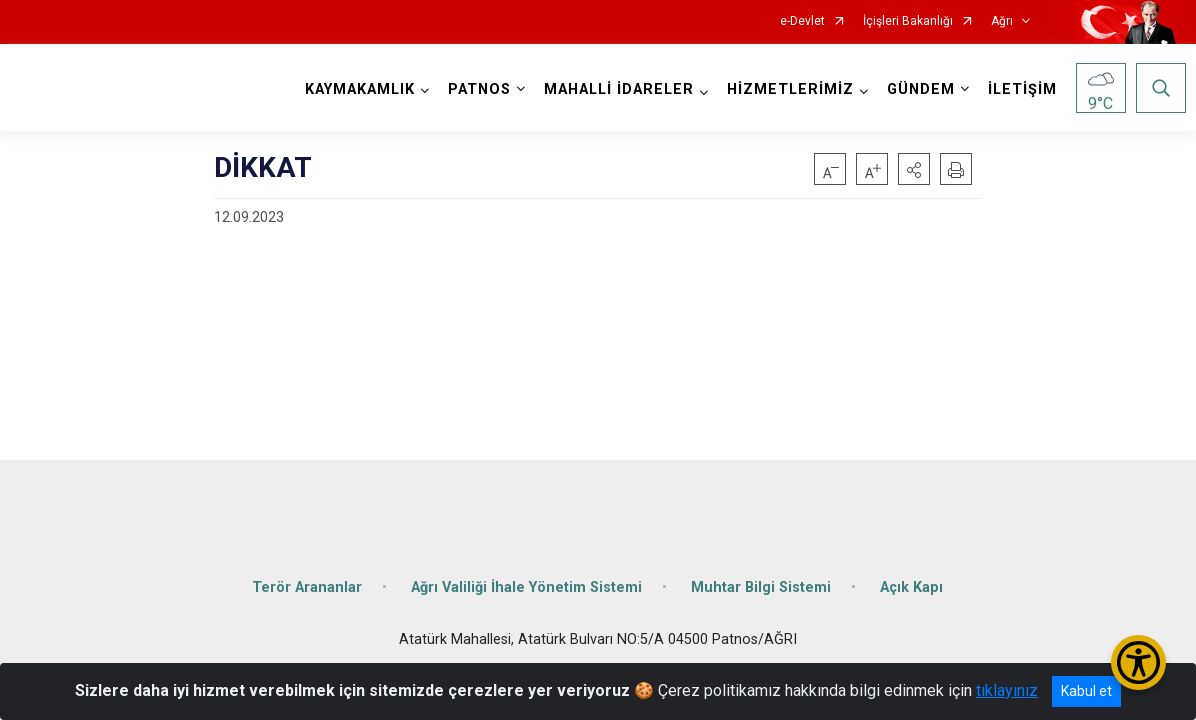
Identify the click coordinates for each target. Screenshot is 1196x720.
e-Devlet (802, 21)
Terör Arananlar (307, 572)
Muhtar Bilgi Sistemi (761, 572)
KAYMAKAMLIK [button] (355, 89)
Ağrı (1002, 21)
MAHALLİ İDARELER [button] (614, 89)
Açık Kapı (911, 572)
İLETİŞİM (1017, 89)
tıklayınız (1007, 690)
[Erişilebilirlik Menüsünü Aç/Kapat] (1138, 662)
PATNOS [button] (474, 89)
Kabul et (1086, 691)
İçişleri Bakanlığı (908, 21)
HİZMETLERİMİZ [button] (785, 89)
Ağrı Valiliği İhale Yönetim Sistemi (526, 572)
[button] (914, 169)
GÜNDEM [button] (916, 89)
